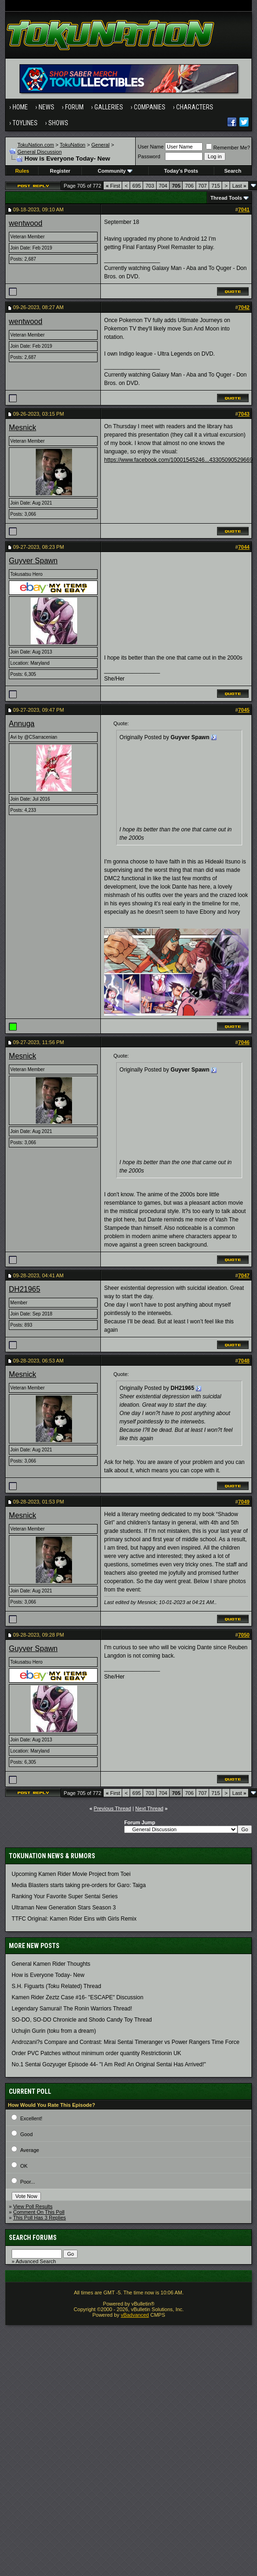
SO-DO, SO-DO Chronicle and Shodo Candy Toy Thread (82, 2019)
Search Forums (33, 2237)
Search (232, 171)
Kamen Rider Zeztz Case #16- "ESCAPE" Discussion (77, 1997)
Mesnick (22, 428)
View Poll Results (33, 2206)
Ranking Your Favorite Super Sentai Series (65, 1896)
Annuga (21, 724)
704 (163, 186)
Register (60, 171)
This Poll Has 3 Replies (39, 2217)
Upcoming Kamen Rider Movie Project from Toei (71, 1874)
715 (215, 186)
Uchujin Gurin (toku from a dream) (54, 2031)
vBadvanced (135, 2315)
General (100, 145)
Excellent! (31, 2118)
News (46, 107)
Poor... (27, 2182)
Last (239, 186)
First (113, 186)
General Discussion (39, 152)
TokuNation (73, 145)
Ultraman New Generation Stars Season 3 (64, 1907)
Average (29, 2150)
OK (23, 2166)
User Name (151, 146)
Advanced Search (36, 2261)
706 (189, 186)
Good (26, 2134)
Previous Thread (113, 1808)
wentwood (25, 223)
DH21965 (24, 1289)
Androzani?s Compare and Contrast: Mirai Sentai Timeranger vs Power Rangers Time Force (125, 2042)
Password (149, 156)
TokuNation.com (35, 145)
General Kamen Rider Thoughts (51, 1964)
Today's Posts (181, 171)
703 (149, 186)
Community (115, 171)
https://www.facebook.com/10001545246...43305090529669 (178, 460)
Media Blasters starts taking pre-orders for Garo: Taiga (79, 1885)
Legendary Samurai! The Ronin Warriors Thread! (72, 2008)
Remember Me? (228, 147)
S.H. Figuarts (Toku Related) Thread (56, 1986)
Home (20, 107)
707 (202, 186)
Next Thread (149, 1808)
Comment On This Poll (38, 2212)
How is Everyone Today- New (48, 1975)
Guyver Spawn (33, 561)
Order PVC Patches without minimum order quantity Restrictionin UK (96, 2053)
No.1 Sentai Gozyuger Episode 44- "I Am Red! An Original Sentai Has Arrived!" (109, 2064)
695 (136, 186)
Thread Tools (226, 198)
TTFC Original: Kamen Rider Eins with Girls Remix (74, 1918)
